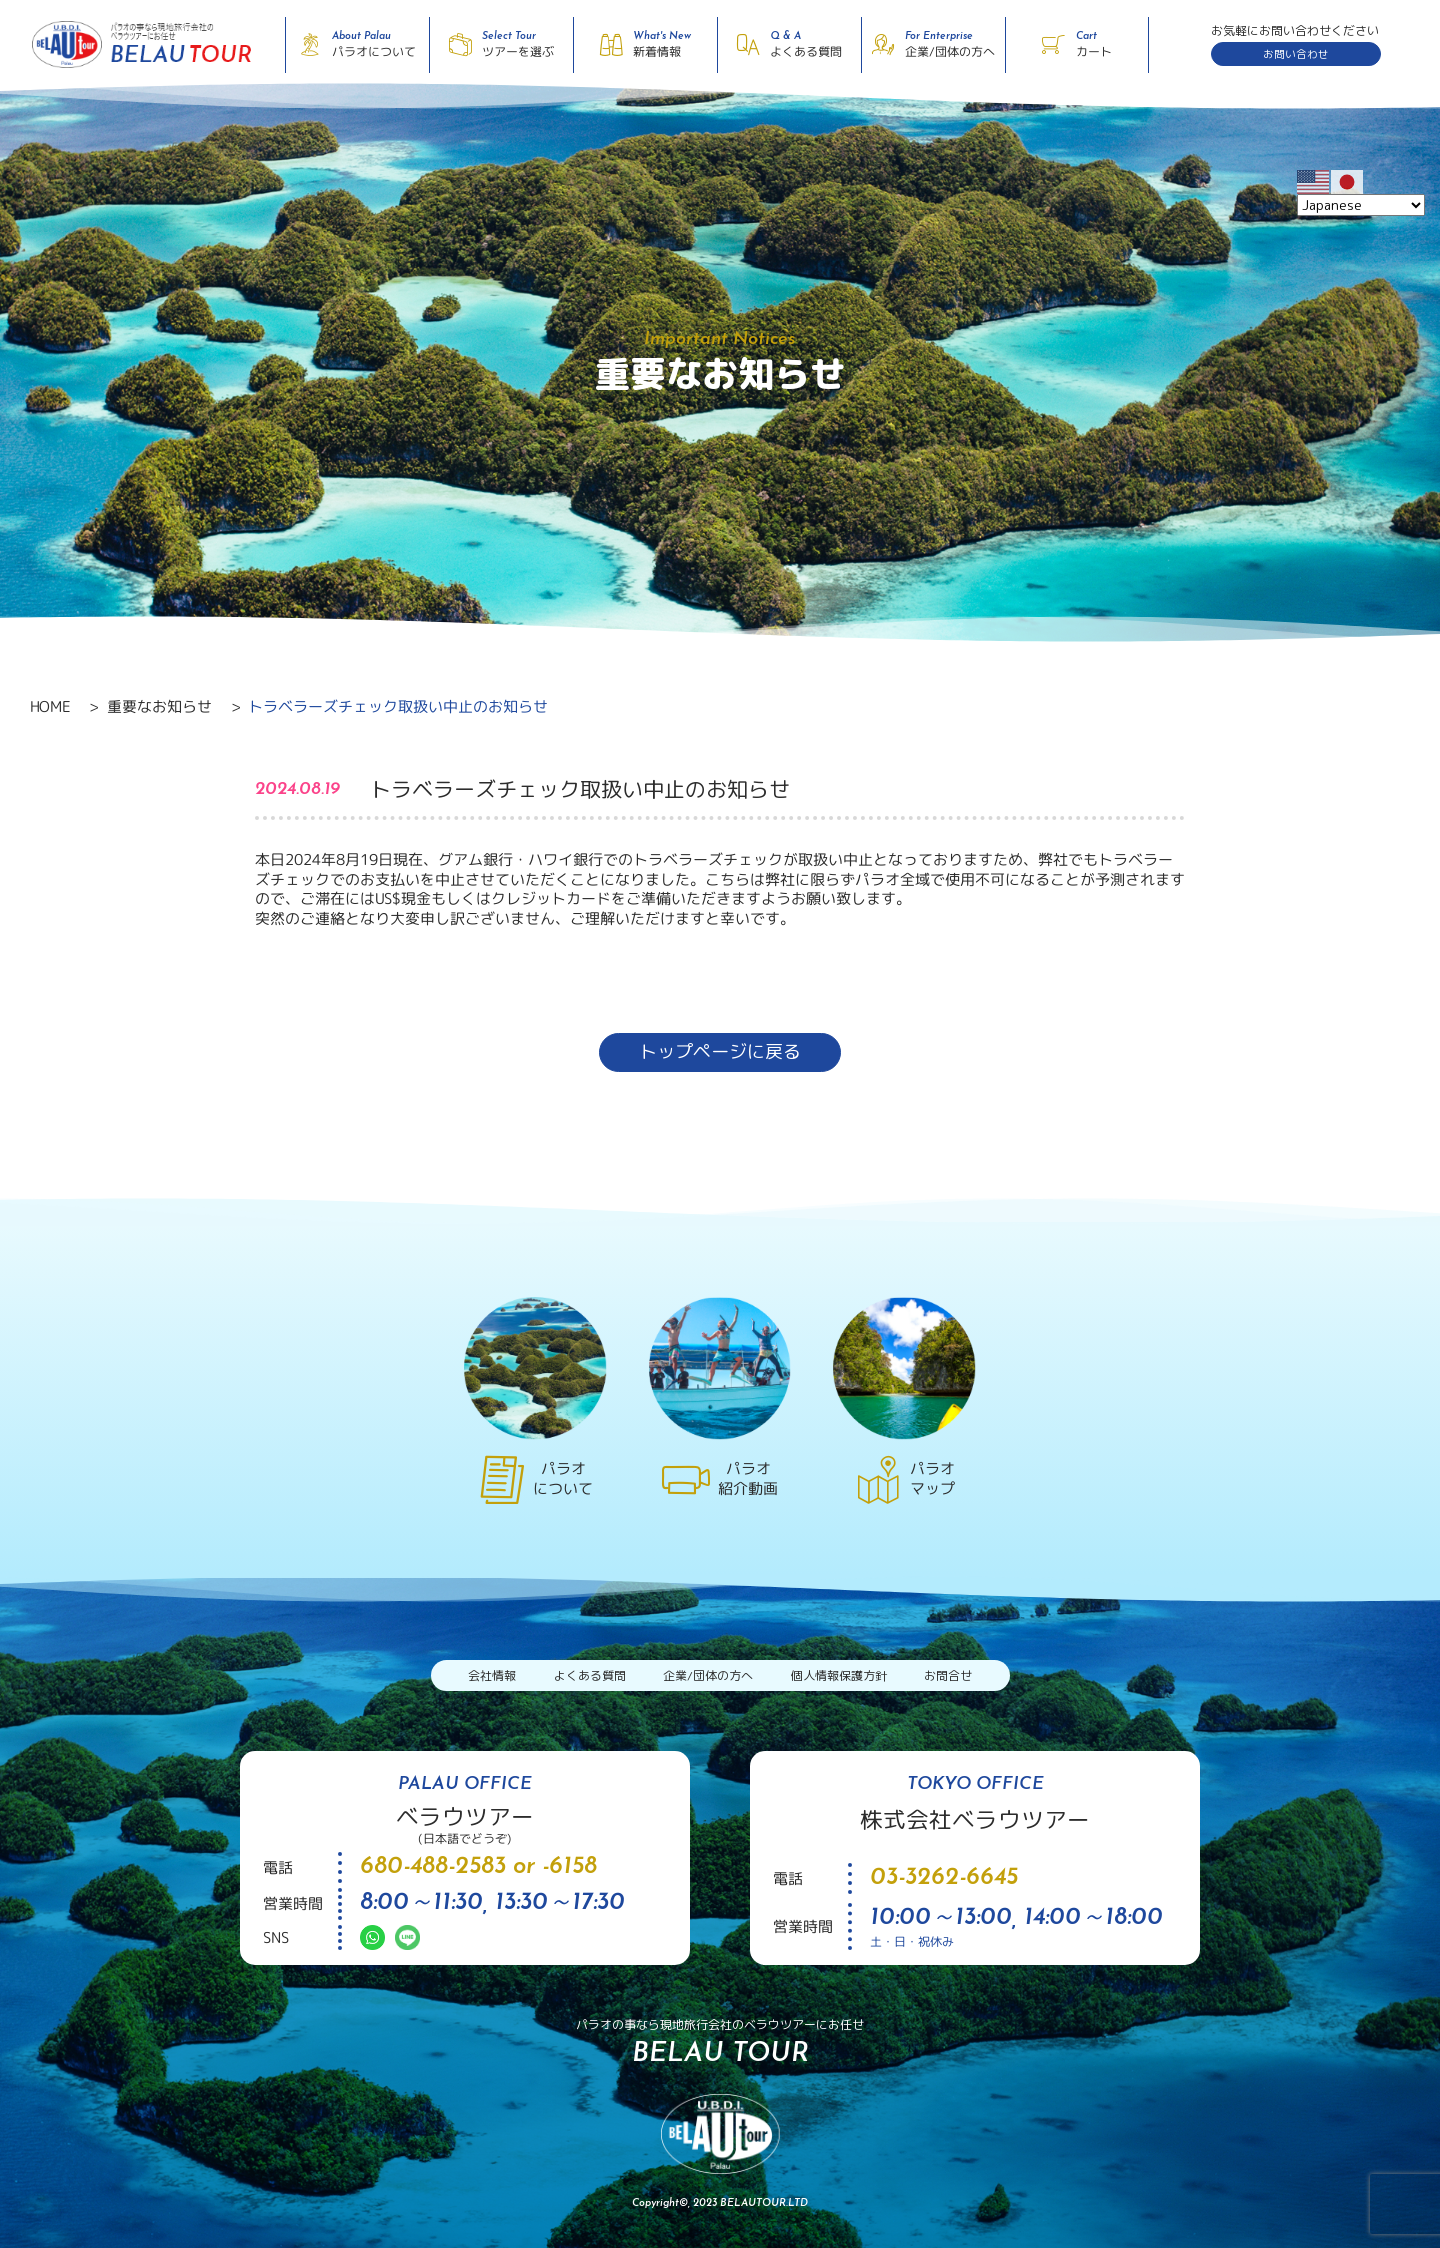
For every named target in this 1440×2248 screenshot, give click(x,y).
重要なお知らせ (158, 706)
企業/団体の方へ (708, 1675)
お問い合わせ (1296, 54)
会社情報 (492, 1675)
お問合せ (948, 1675)
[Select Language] (1361, 205)
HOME (50, 706)
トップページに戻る (720, 1051)
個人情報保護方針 (839, 1675)
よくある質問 (590, 1675)
